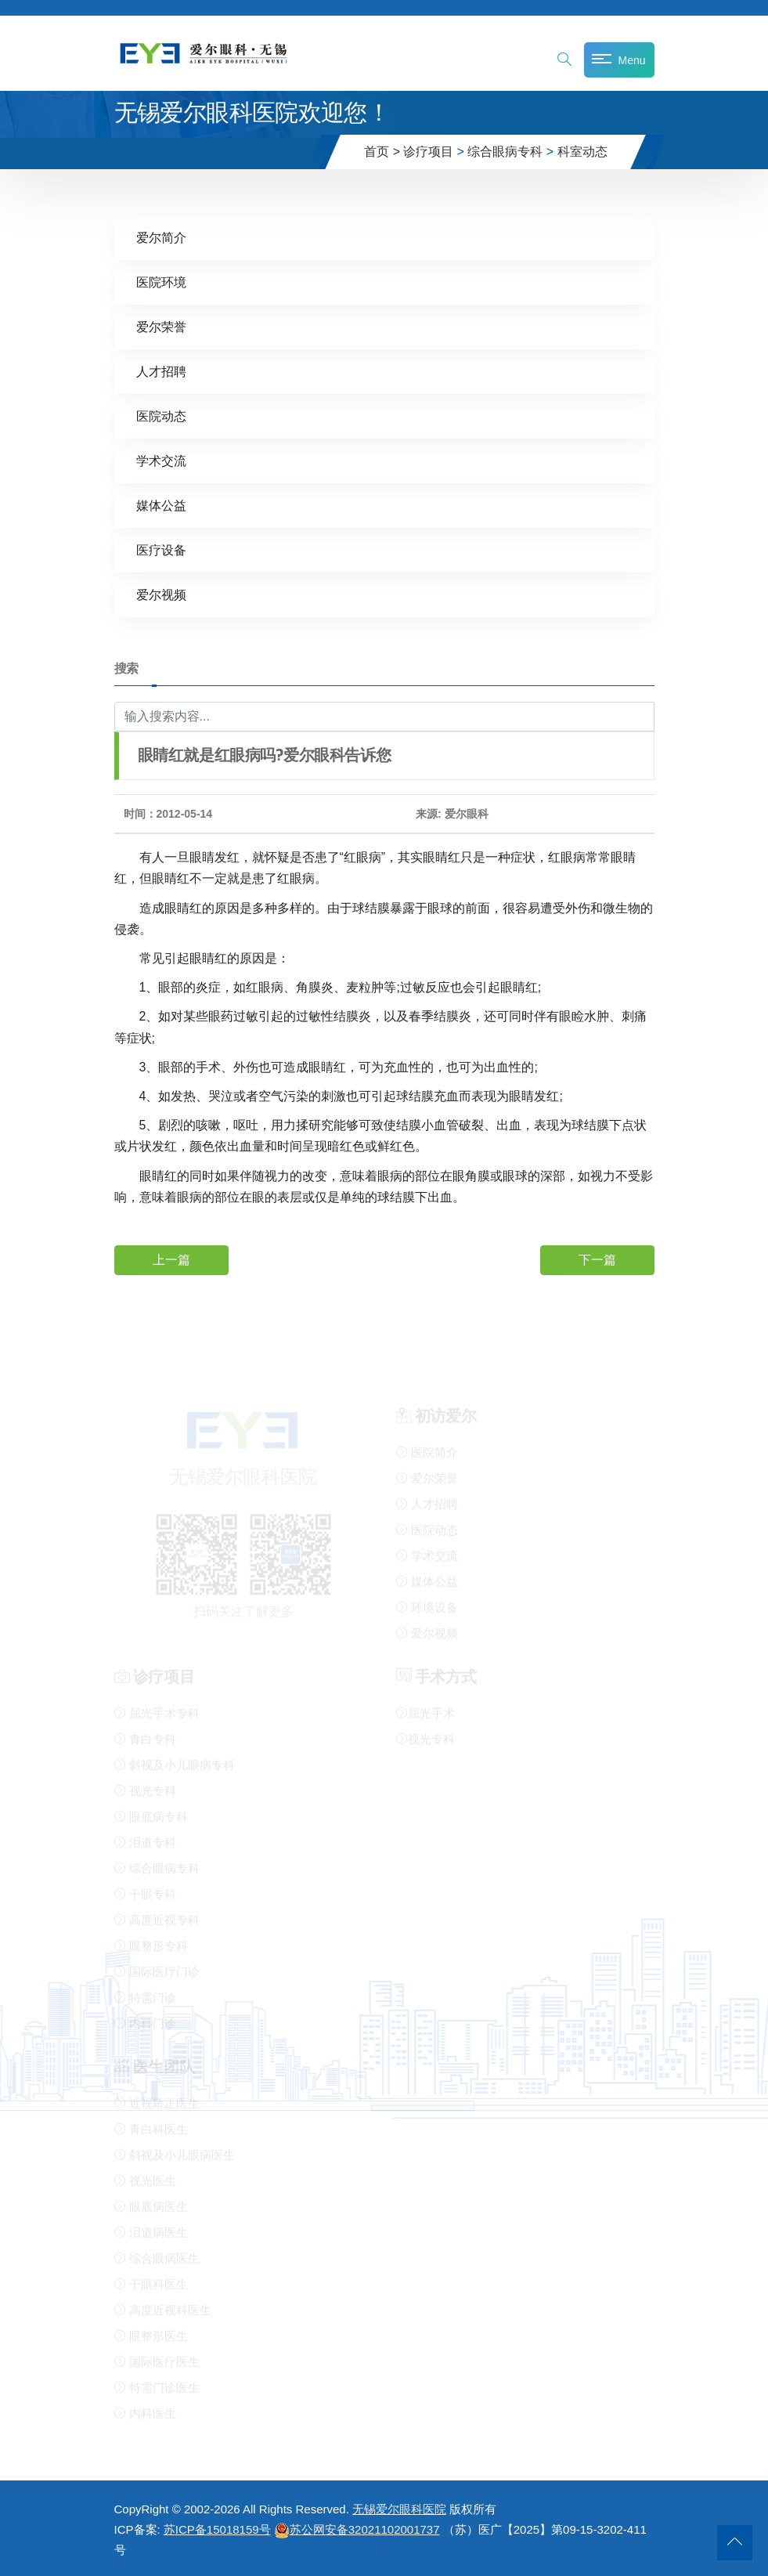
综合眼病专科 (505, 151)
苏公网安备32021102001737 (357, 2529)
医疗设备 (161, 550)
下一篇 (597, 1259)
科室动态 (582, 151)
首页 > (382, 151)
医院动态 (161, 416)
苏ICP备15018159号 (217, 2529)
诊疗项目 (428, 151)
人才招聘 (161, 371)
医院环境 (161, 282)
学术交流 (161, 461)
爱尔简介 (161, 237)
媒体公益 (161, 505)
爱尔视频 (161, 595)
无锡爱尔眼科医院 (399, 2509)
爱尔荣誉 (161, 327)
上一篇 (171, 1259)
